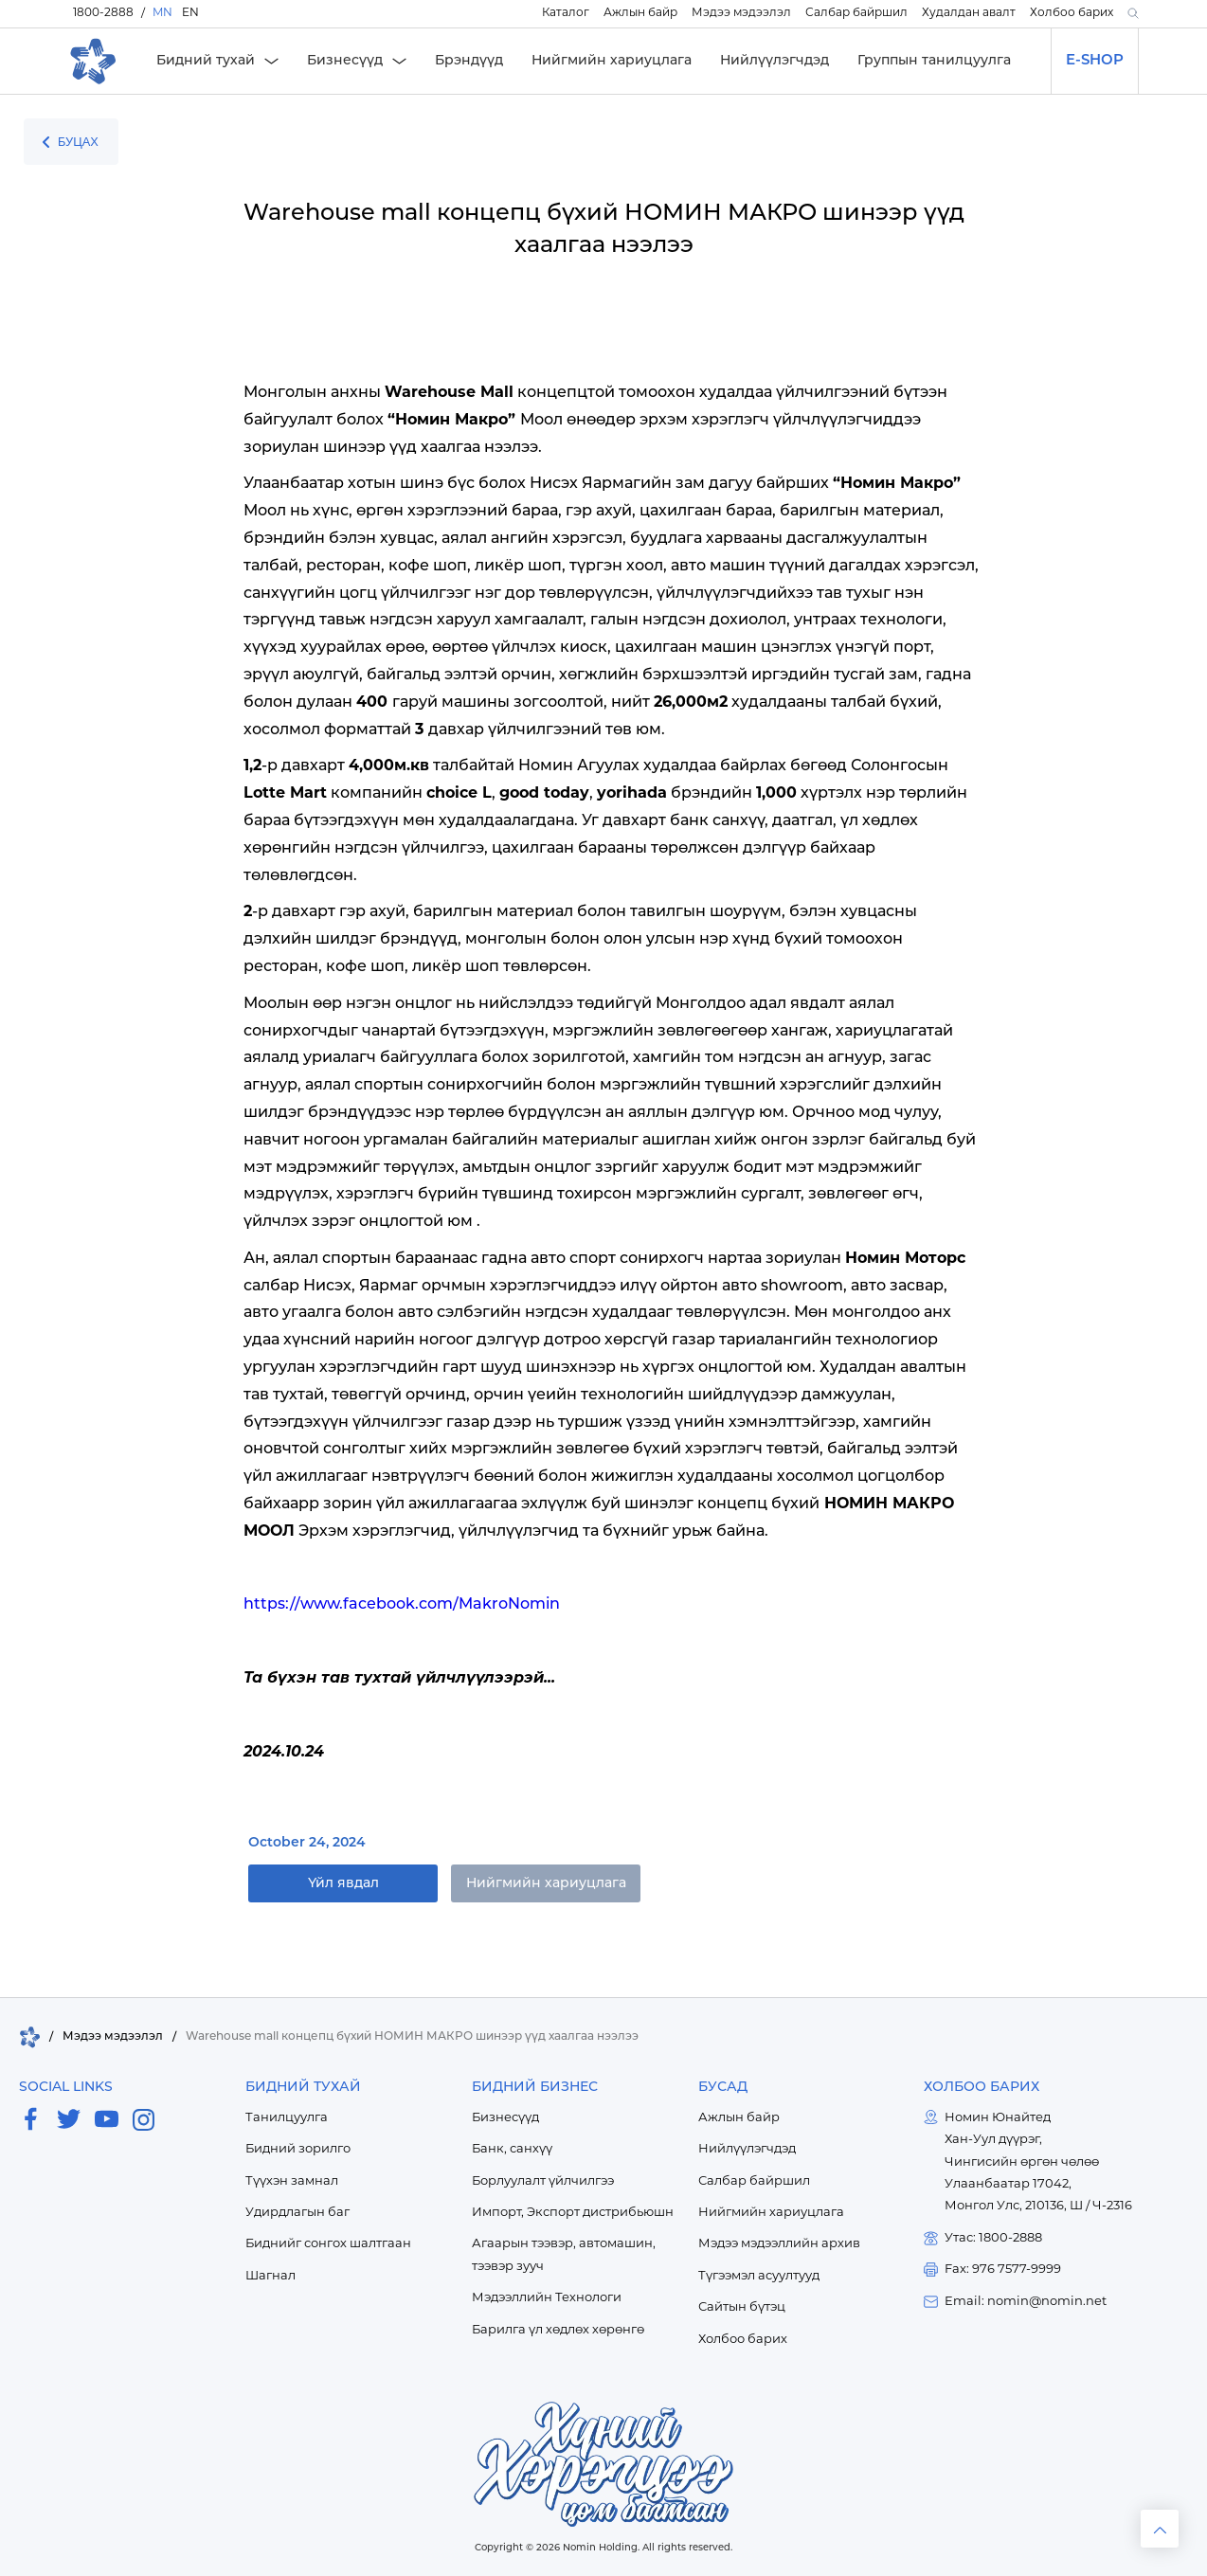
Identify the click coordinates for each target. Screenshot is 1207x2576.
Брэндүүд (469, 61)
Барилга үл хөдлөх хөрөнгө (558, 2330)
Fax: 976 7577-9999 (1003, 2269)
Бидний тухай (205, 61)
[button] (1131, 14)
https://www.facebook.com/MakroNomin (401, 1604)
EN (190, 13)
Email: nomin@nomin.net (1026, 2302)
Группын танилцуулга (934, 61)
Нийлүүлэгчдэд (774, 61)
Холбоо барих (1071, 13)
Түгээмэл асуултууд (759, 2276)
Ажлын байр (640, 13)
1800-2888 (103, 13)
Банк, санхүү (512, 2149)
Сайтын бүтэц (741, 2307)
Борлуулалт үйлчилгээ (543, 2181)
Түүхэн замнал (291, 2181)
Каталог (565, 13)
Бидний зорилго (298, 2149)
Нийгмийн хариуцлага (611, 61)
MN (162, 13)
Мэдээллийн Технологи (547, 2298)
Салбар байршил (856, 13)
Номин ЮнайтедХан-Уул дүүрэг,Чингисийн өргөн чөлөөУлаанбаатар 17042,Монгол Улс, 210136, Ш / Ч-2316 (1038, 2162)
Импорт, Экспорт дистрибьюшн (573, 2213)
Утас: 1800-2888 (993, 2238)
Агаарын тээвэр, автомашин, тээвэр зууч (564, 2255)
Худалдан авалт (969, 13)
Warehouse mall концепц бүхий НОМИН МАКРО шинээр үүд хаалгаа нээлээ (412, 2037)
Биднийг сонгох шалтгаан (328, 2244)
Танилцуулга (286, 2118)
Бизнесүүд (345, 61)
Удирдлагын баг (297, 2213)
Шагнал (270, 2276)
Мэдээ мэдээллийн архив (779, 2244)
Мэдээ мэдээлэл (741, 13)
